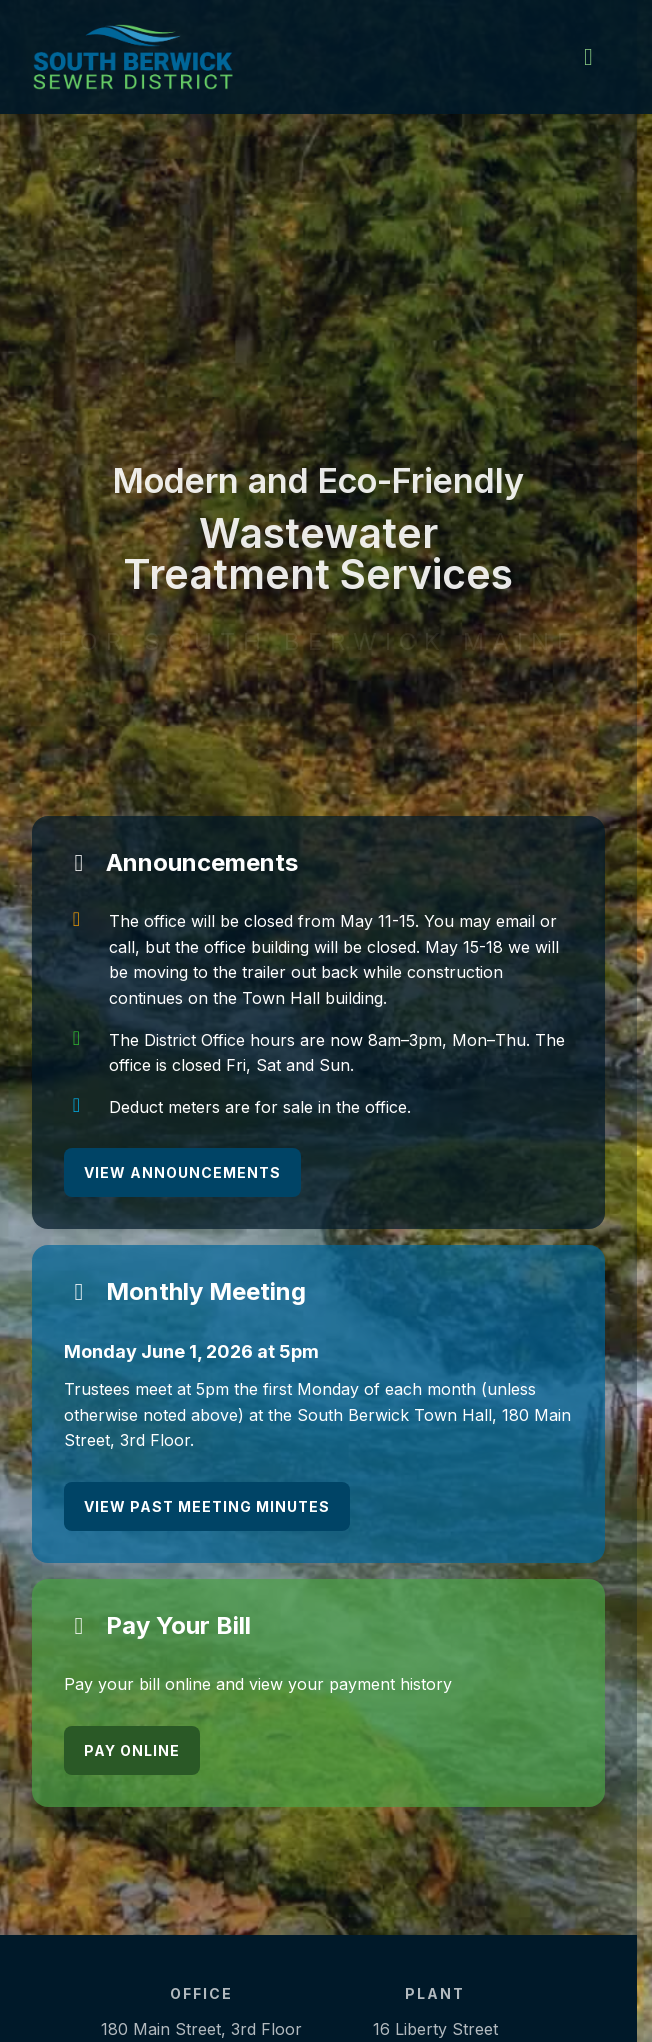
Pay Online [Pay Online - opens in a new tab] (132, 1750)
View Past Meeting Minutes (207, 1506)
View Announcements (182, 1172)
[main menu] (588, 57)
